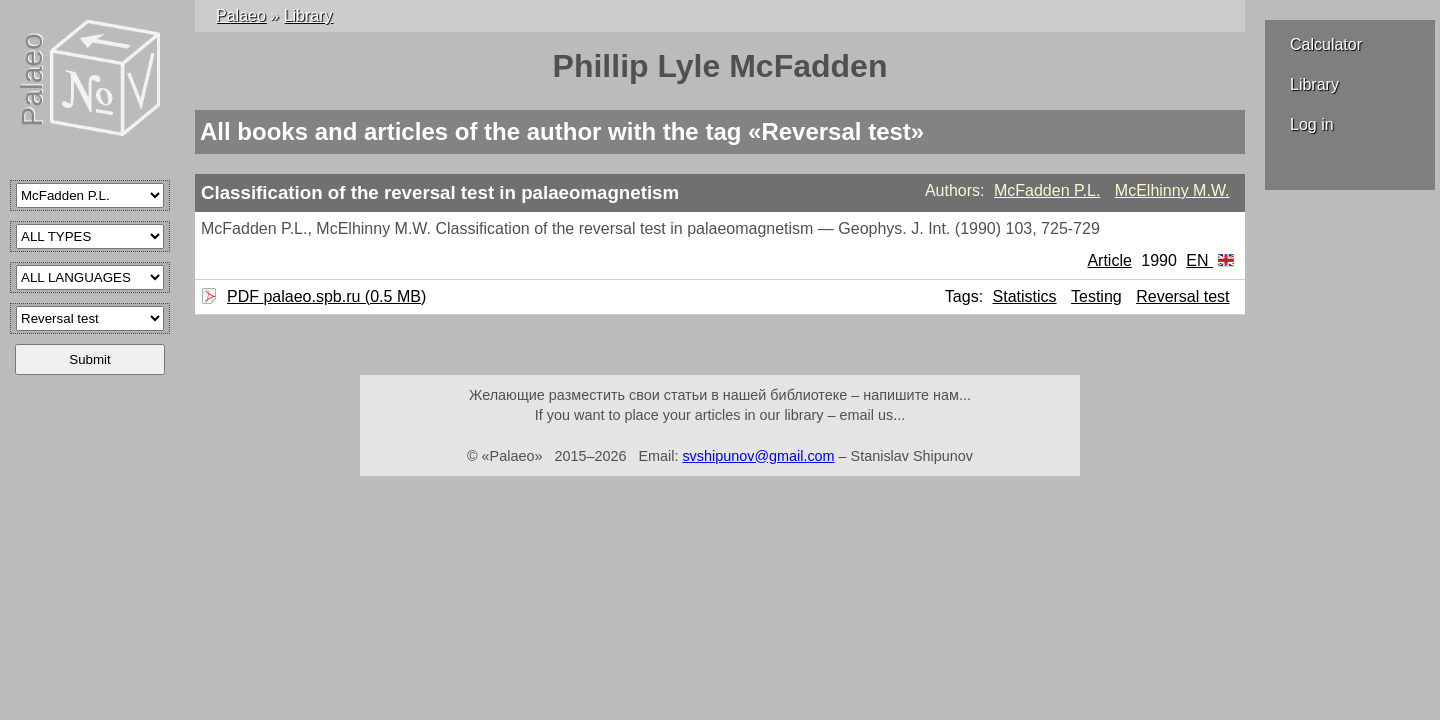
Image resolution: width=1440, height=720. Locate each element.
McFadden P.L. (1047, 190)
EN (1210, 260)
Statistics (1025, 296)
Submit (89, 359)
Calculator (1326, 44)
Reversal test (1182, 296)
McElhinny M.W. (1172, 190)
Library (1314, 84)
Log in (1312, 124)
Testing (1096, 296)
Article (1109, 260)
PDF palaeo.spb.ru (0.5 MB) (324, 296)
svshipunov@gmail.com (758, 456)
